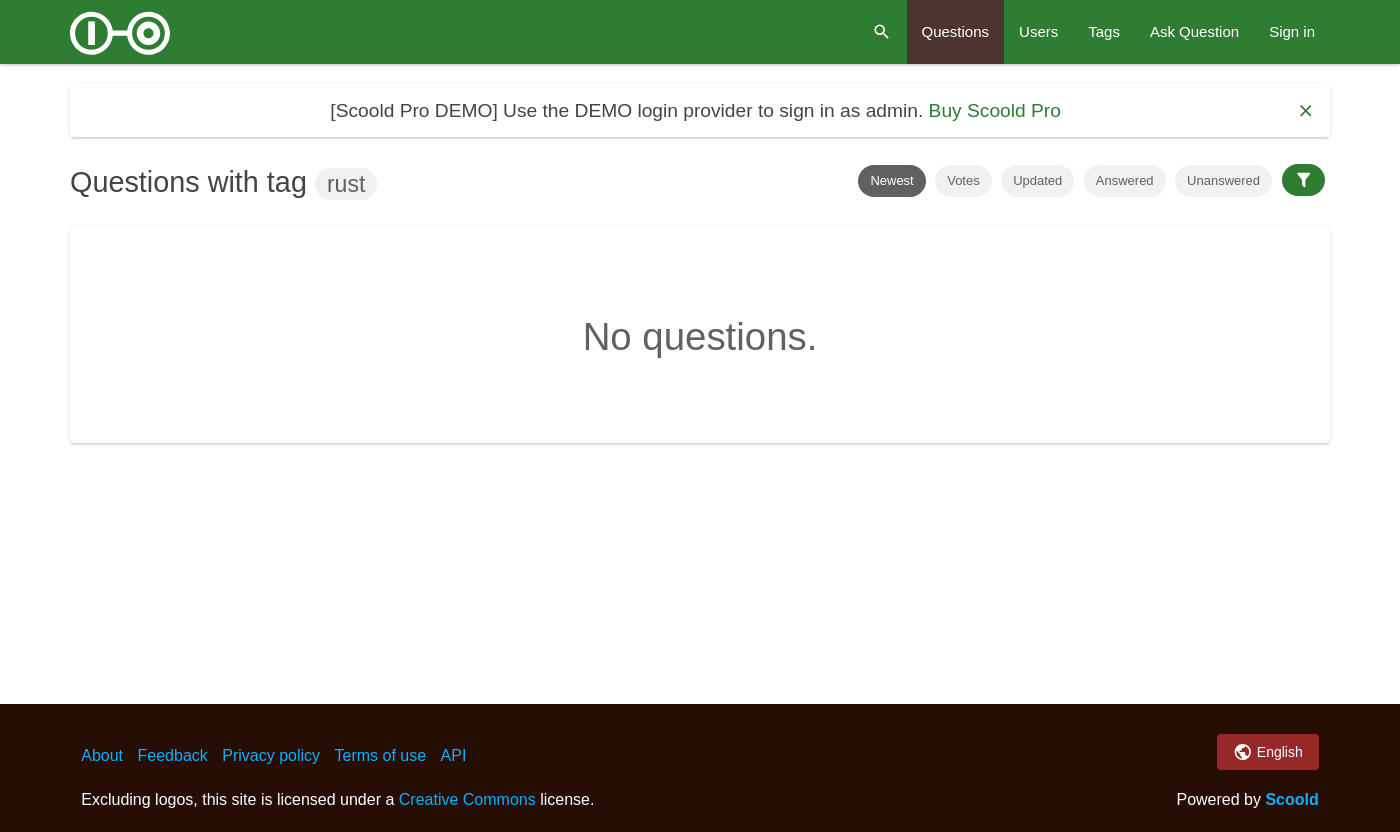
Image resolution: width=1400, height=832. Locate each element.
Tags (1104, 31)
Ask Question (1194, 31)
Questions (956, 31)
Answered (1125, 180)
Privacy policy (271, 755)
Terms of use (381, 755)
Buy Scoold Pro (995, 110)
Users (1038, 31)
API (454, 755)
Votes (963, 180)
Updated (1037, 180)
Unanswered (1223, 180)
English (1267, 752)
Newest (891, 180)
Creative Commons (467, 799)
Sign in (1292, 31)
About (102, 755)
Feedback (173, 755)
